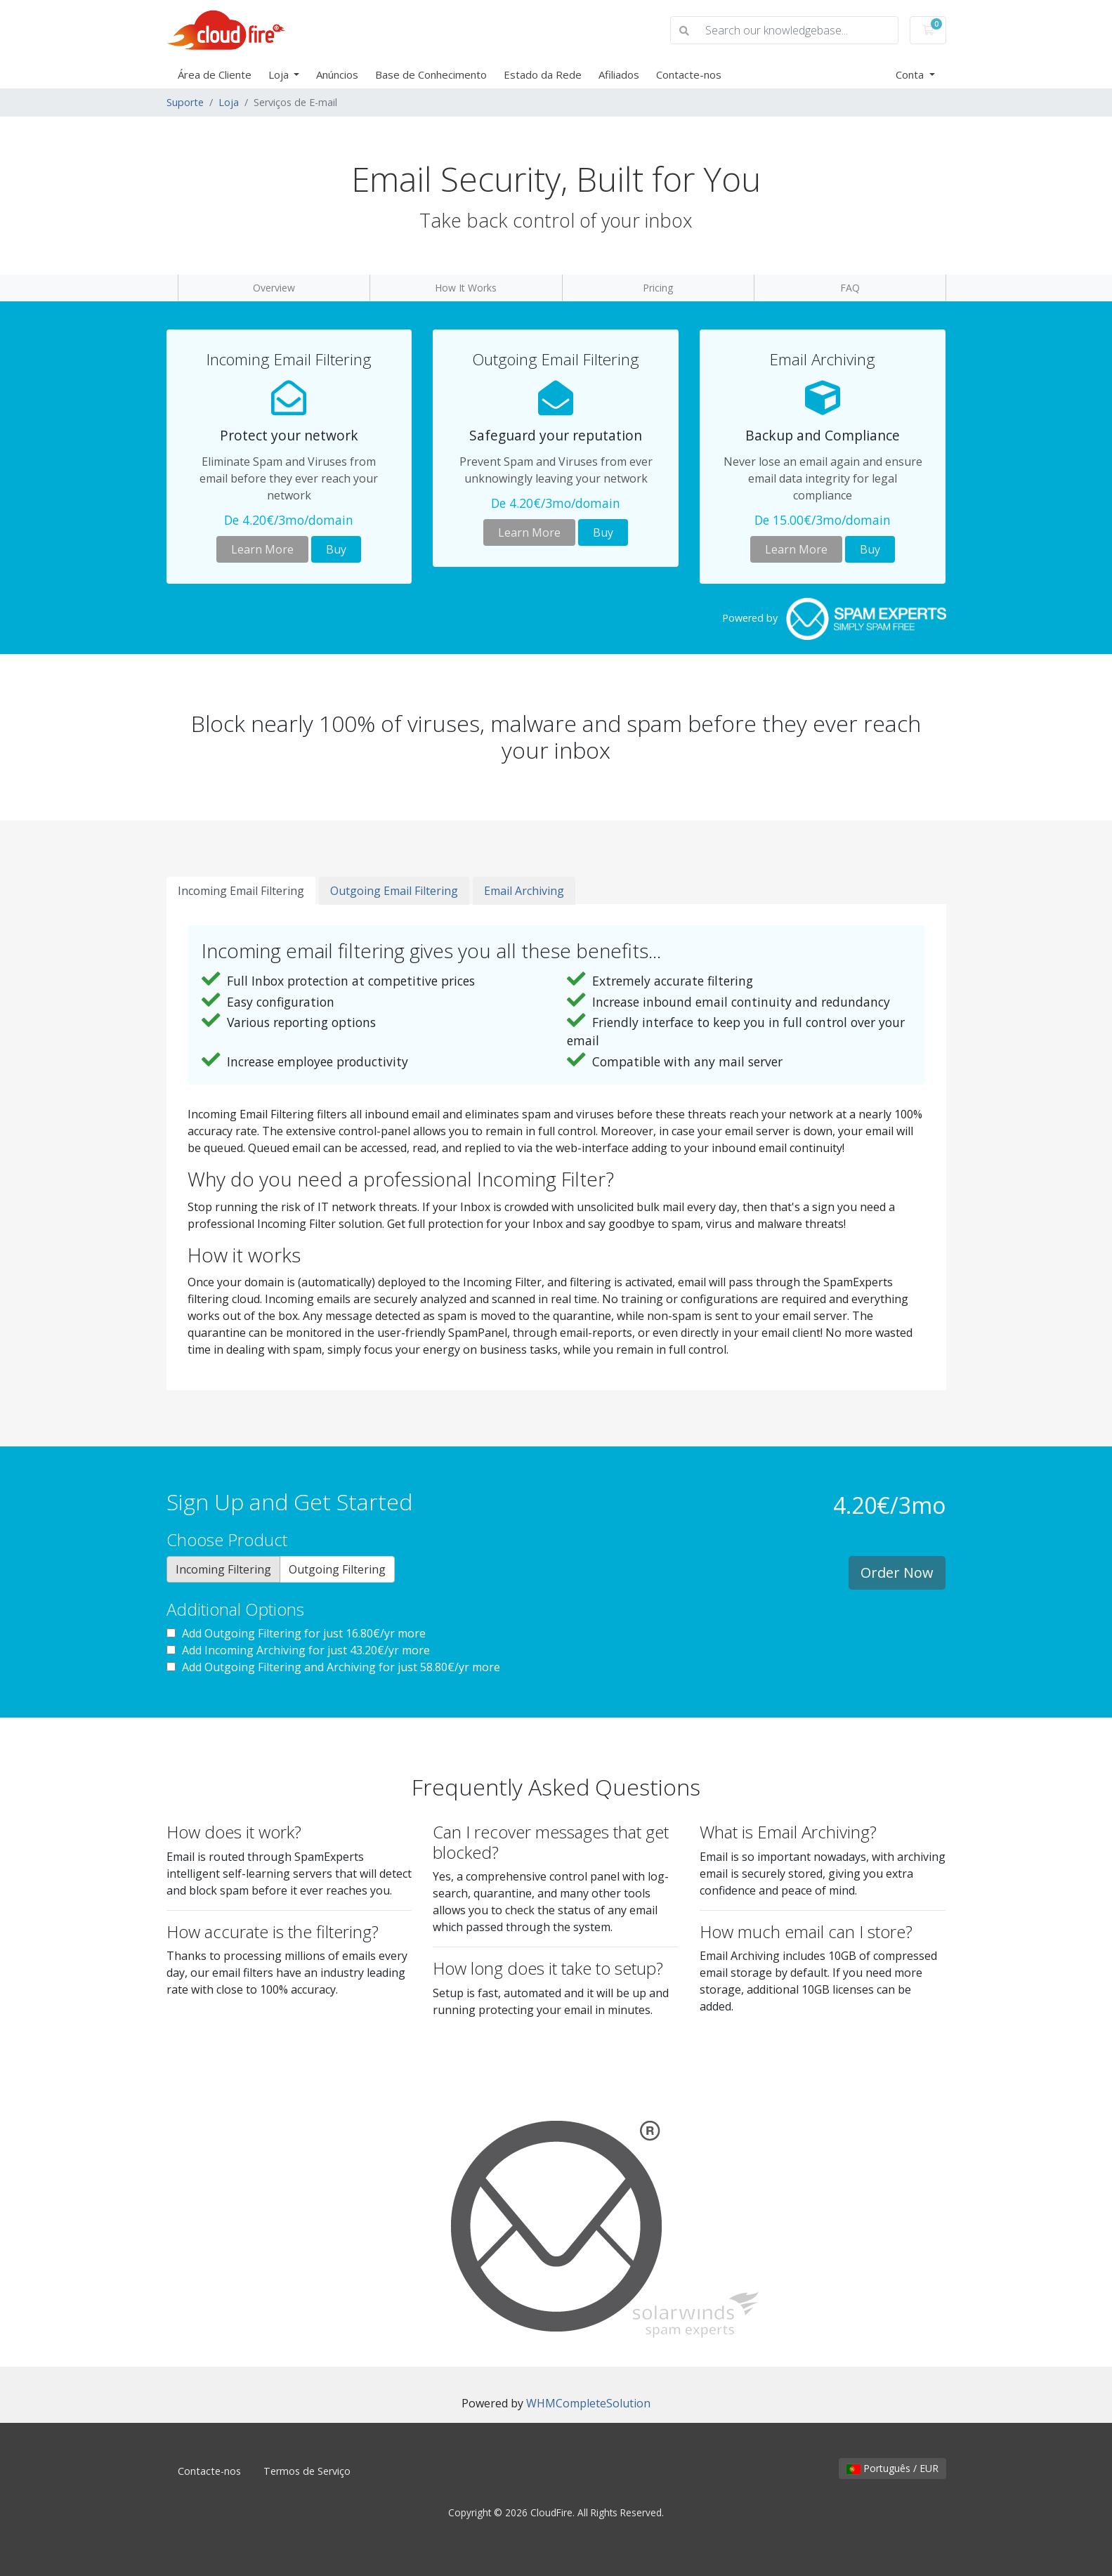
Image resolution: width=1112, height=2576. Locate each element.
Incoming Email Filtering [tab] (241, 890)
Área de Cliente (214, 74)
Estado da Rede (543, 74)
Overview (274, 287)
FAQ (850, 287)
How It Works (466, 287)
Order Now (897, 1572)
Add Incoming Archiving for (298, 1650)
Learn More (262, 549)
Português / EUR (892, 2468)
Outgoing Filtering (337, 1569)
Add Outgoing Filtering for (296, 1633)
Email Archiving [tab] (524, 890)
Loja (280, 74)
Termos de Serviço (307, 2471)
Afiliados (618, 74)
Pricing (658, 287)
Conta (911, 74)
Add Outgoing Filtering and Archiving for (333, 1667)
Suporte (185, 102)
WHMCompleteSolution (588, 2403)
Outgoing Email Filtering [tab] (394, 890)
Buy (336, 549)
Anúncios (337, 74)
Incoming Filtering (223, 1569)
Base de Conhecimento (431, 74)
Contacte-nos (688, 74)
